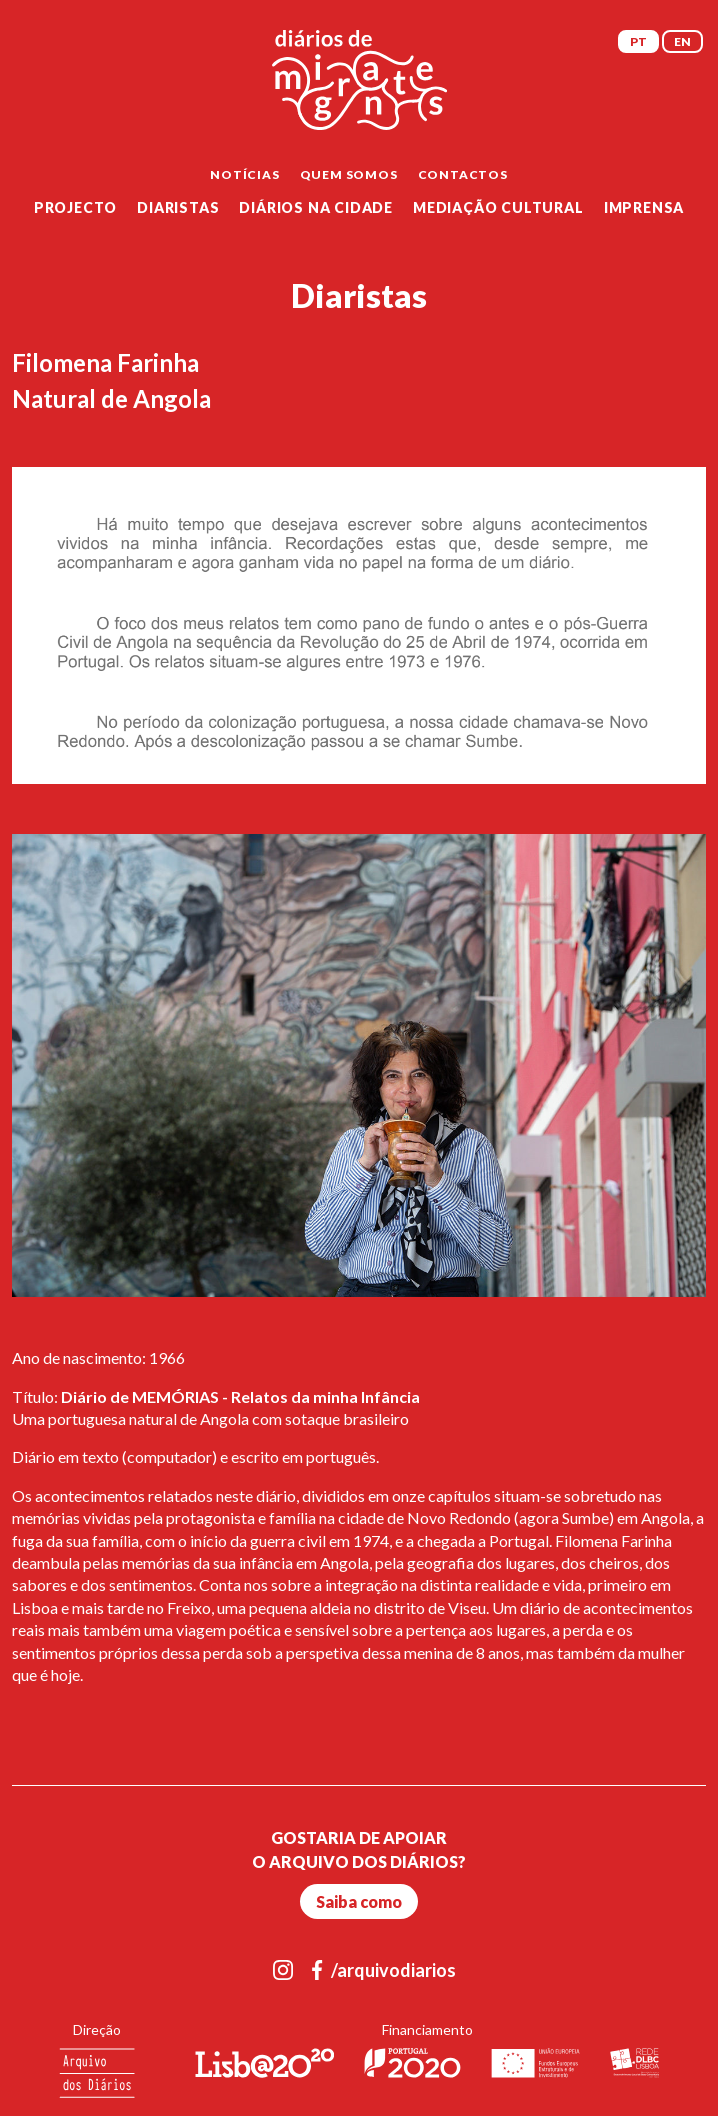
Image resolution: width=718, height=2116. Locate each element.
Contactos (463, 174)
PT (638, 41)
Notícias (244, 174)
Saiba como (359, 1901)
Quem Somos (349, 174)
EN (682, 41)
